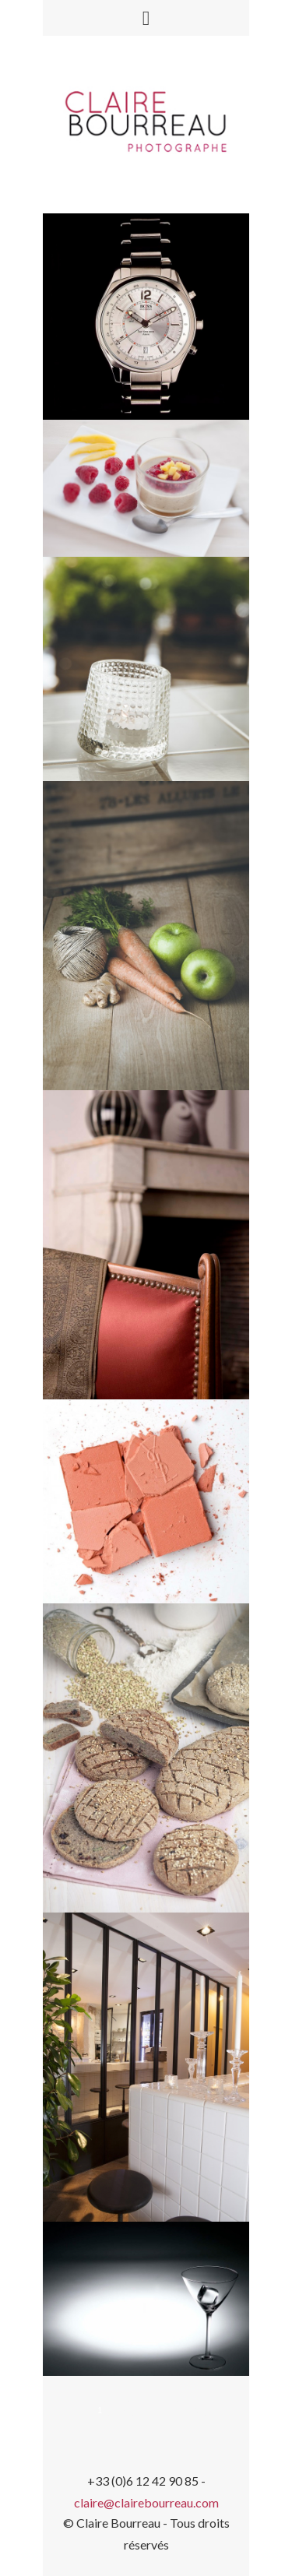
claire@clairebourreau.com (146, 2502)
